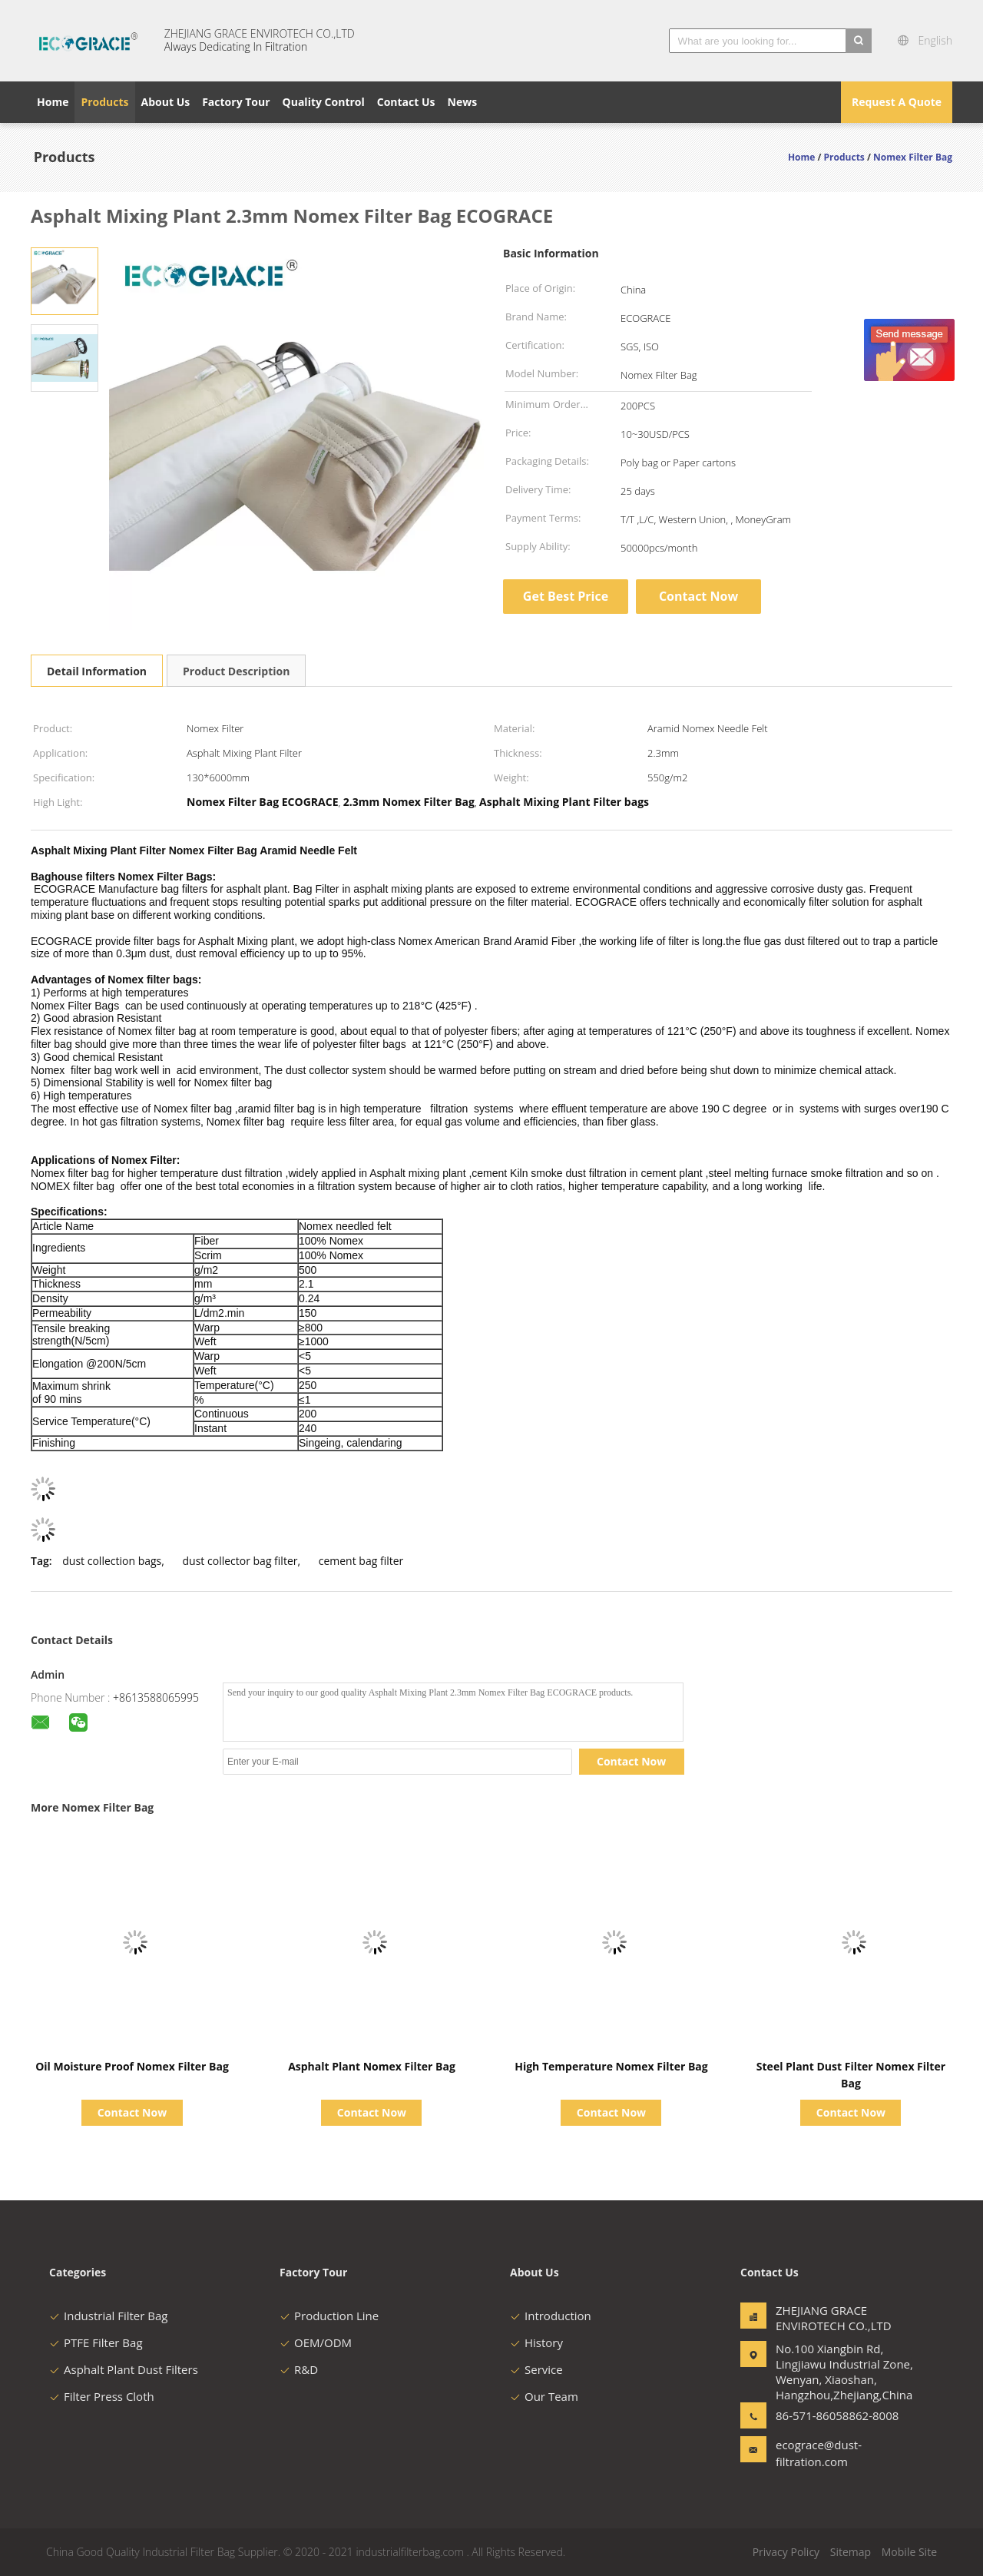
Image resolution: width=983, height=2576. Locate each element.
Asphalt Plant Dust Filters (123, 2369)
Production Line (329, 2315)
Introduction (550, 2315)
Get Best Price (565, 596)
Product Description (236, 671)
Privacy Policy (786, 2552)
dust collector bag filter (240, 1560)
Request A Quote (897, 101)
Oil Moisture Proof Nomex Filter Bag (132, 2066)
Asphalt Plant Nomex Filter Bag (371, 2066)
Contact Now (698, 596)
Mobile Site (909, 2552)
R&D (299, 2369)
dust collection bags (111, 1560)
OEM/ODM (316, 2342)
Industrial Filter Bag (108, 2315)
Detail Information (97, 671)
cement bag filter (361, 1560)
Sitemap (850, 2552)
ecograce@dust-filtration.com (819, 2453)
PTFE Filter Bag (96, 2342)
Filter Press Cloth (101, 2396)
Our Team (544, 2396)
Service (536, 2369)
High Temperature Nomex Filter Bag (611, 2066)
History (536, 2342)
